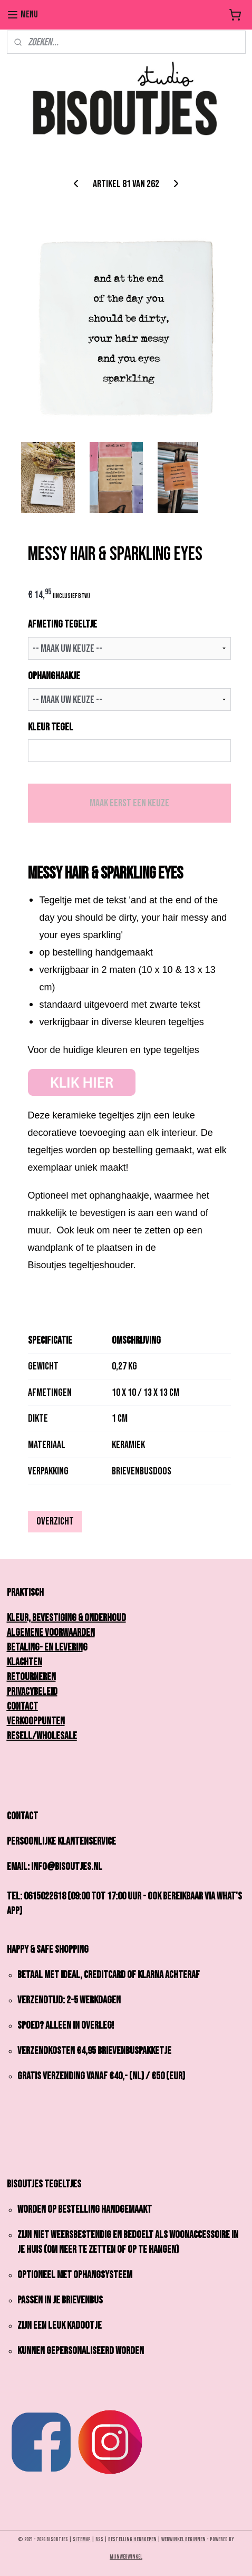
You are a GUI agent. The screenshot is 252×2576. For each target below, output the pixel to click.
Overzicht (55, 1521)
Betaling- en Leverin (45, 1647)
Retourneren (31, 1677)
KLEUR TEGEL (50, 727)
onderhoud (105, 1618)
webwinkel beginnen (183, 2539)
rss (99, 2539)
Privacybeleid (32, 1691)
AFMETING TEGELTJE (62, 624)
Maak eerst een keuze (129, 803)
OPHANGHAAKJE (54, 676)
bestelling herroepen (132, 2539)
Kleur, (21, 1618)
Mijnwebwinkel (126, 2556)
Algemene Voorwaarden (51, 1632)
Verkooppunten (36, 1721)
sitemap (82, 2539)
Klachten (24, 1662)
